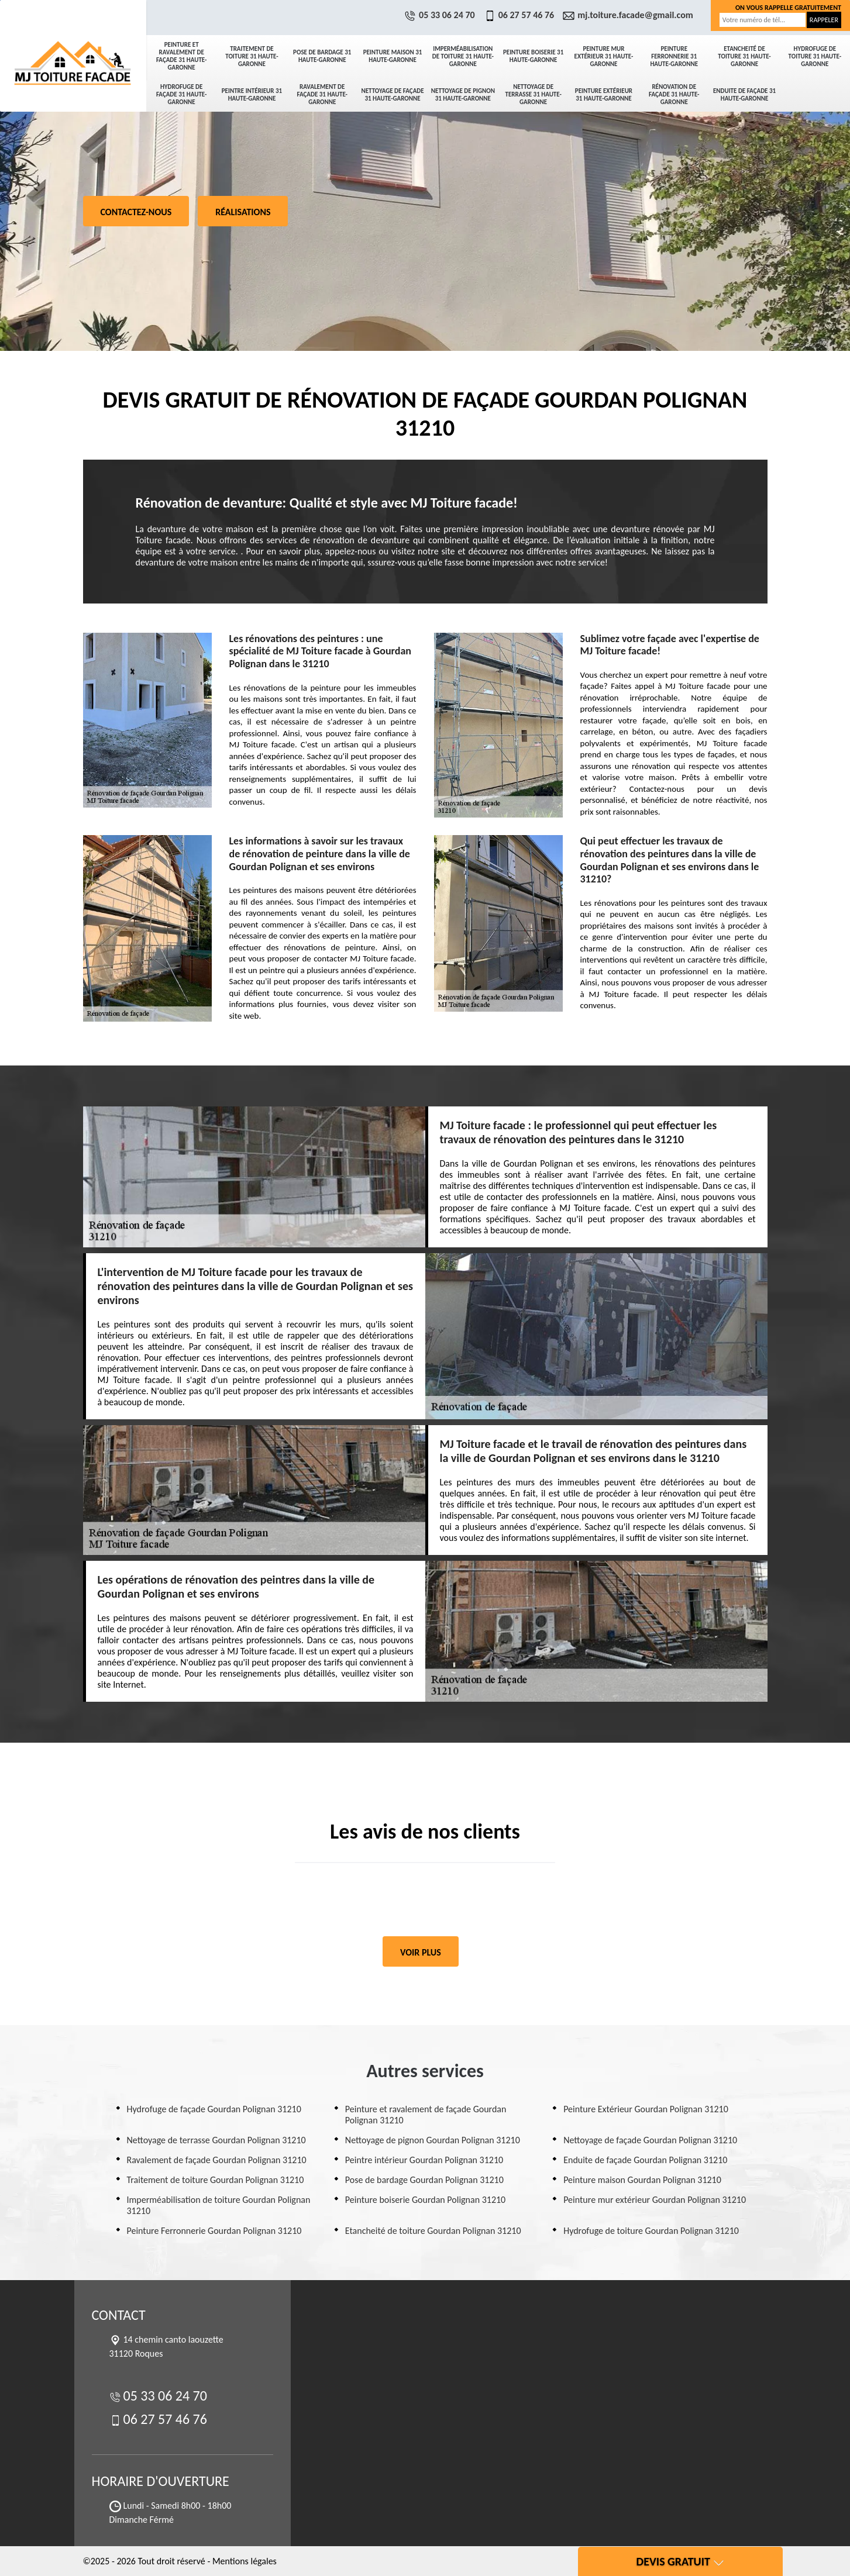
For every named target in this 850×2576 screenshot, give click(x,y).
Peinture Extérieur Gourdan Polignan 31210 (645, 2109)
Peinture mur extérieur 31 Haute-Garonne (604, 56)
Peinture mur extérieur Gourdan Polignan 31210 (654, 2199)
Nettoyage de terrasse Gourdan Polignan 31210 (216, 2140)
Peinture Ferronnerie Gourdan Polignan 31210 (214, 2230)
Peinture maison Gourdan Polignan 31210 (642, 2179)
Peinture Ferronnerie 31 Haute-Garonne (674, 56)
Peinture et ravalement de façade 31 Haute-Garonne (181, 56)
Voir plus (420, 1952)
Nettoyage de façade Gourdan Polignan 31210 (650, 2140)
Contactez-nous (136, 212)
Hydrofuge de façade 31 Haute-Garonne (181, 94)
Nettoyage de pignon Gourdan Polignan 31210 (432, 2140)
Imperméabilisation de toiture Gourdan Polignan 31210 (219, 2205)
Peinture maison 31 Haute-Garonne (392, 56)
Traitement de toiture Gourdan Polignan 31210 (215, 2179)
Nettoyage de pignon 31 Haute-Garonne (463, 94)
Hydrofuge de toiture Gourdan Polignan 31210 (651, 2230)
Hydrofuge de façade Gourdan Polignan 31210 (214, 2109)
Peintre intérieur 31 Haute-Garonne (252, 94)
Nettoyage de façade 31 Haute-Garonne (392, 94)
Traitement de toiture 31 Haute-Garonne (251, 56)
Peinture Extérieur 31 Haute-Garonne (603, 94)
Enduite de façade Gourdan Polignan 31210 (645, 2159)
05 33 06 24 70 (441, 14)
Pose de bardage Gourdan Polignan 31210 (424, 2179)
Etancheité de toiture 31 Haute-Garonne (744, 56)
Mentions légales (244, 2561)
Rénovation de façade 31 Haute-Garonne (674, 94)
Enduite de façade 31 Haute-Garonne (744, 94)
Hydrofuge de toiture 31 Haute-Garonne (815, 56)
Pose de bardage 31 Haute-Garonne (322, 56)
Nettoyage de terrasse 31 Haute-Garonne (533, 94)
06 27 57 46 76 (521, 14)
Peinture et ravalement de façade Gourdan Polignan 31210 (426, 2114)
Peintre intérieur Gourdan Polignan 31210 (424, 2159)
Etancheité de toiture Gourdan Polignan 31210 (433, 2230)
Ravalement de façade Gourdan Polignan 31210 (217, 2159)
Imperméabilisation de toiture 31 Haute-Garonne (463, 56)
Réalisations (242, 212)
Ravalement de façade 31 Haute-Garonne (322, 94)
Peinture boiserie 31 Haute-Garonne (533, 56)
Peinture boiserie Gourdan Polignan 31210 (425, 2199)
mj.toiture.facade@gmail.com (629, 14)
